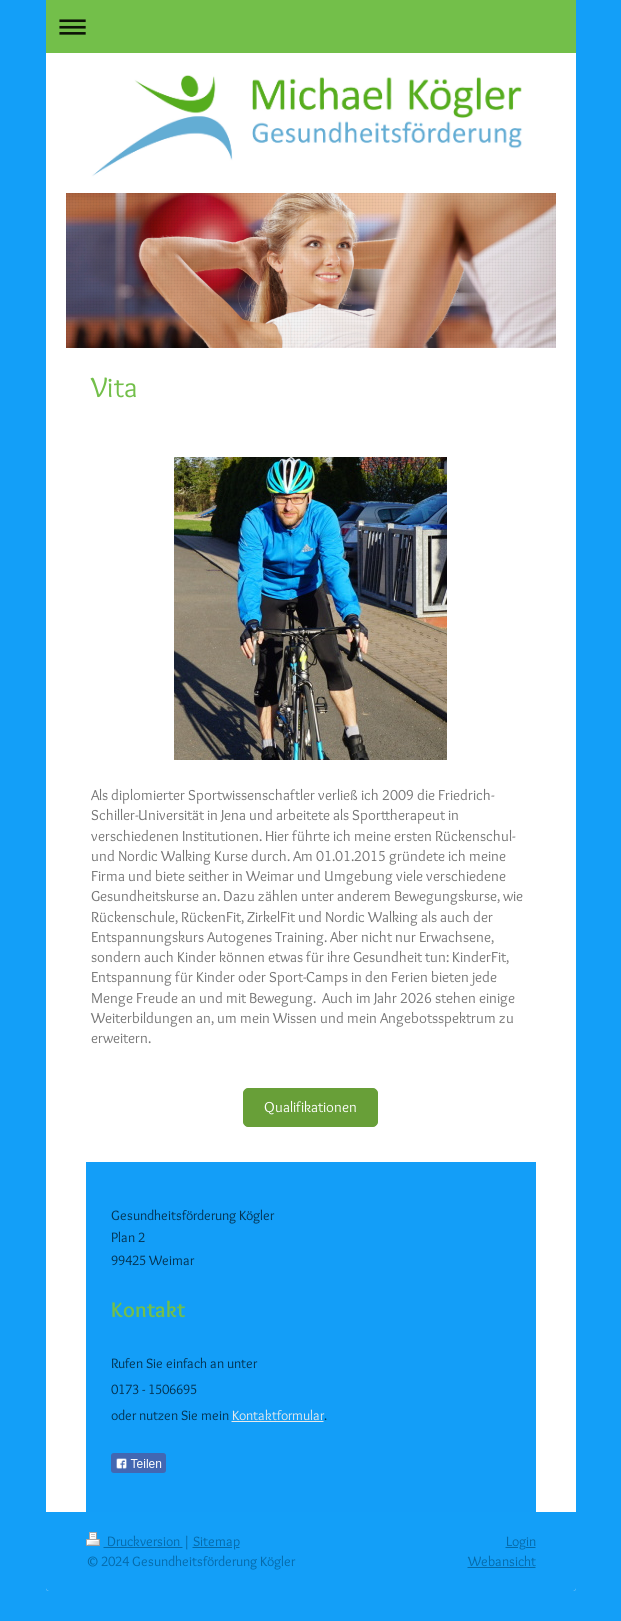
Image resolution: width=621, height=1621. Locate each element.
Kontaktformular (278, 1415)
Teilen (138, 1464)
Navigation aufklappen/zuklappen (311, 26)
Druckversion (134, 1541)
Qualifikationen (310, 1107)
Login (521, 1541)
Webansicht (502, 1561)
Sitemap (216, 1541)
